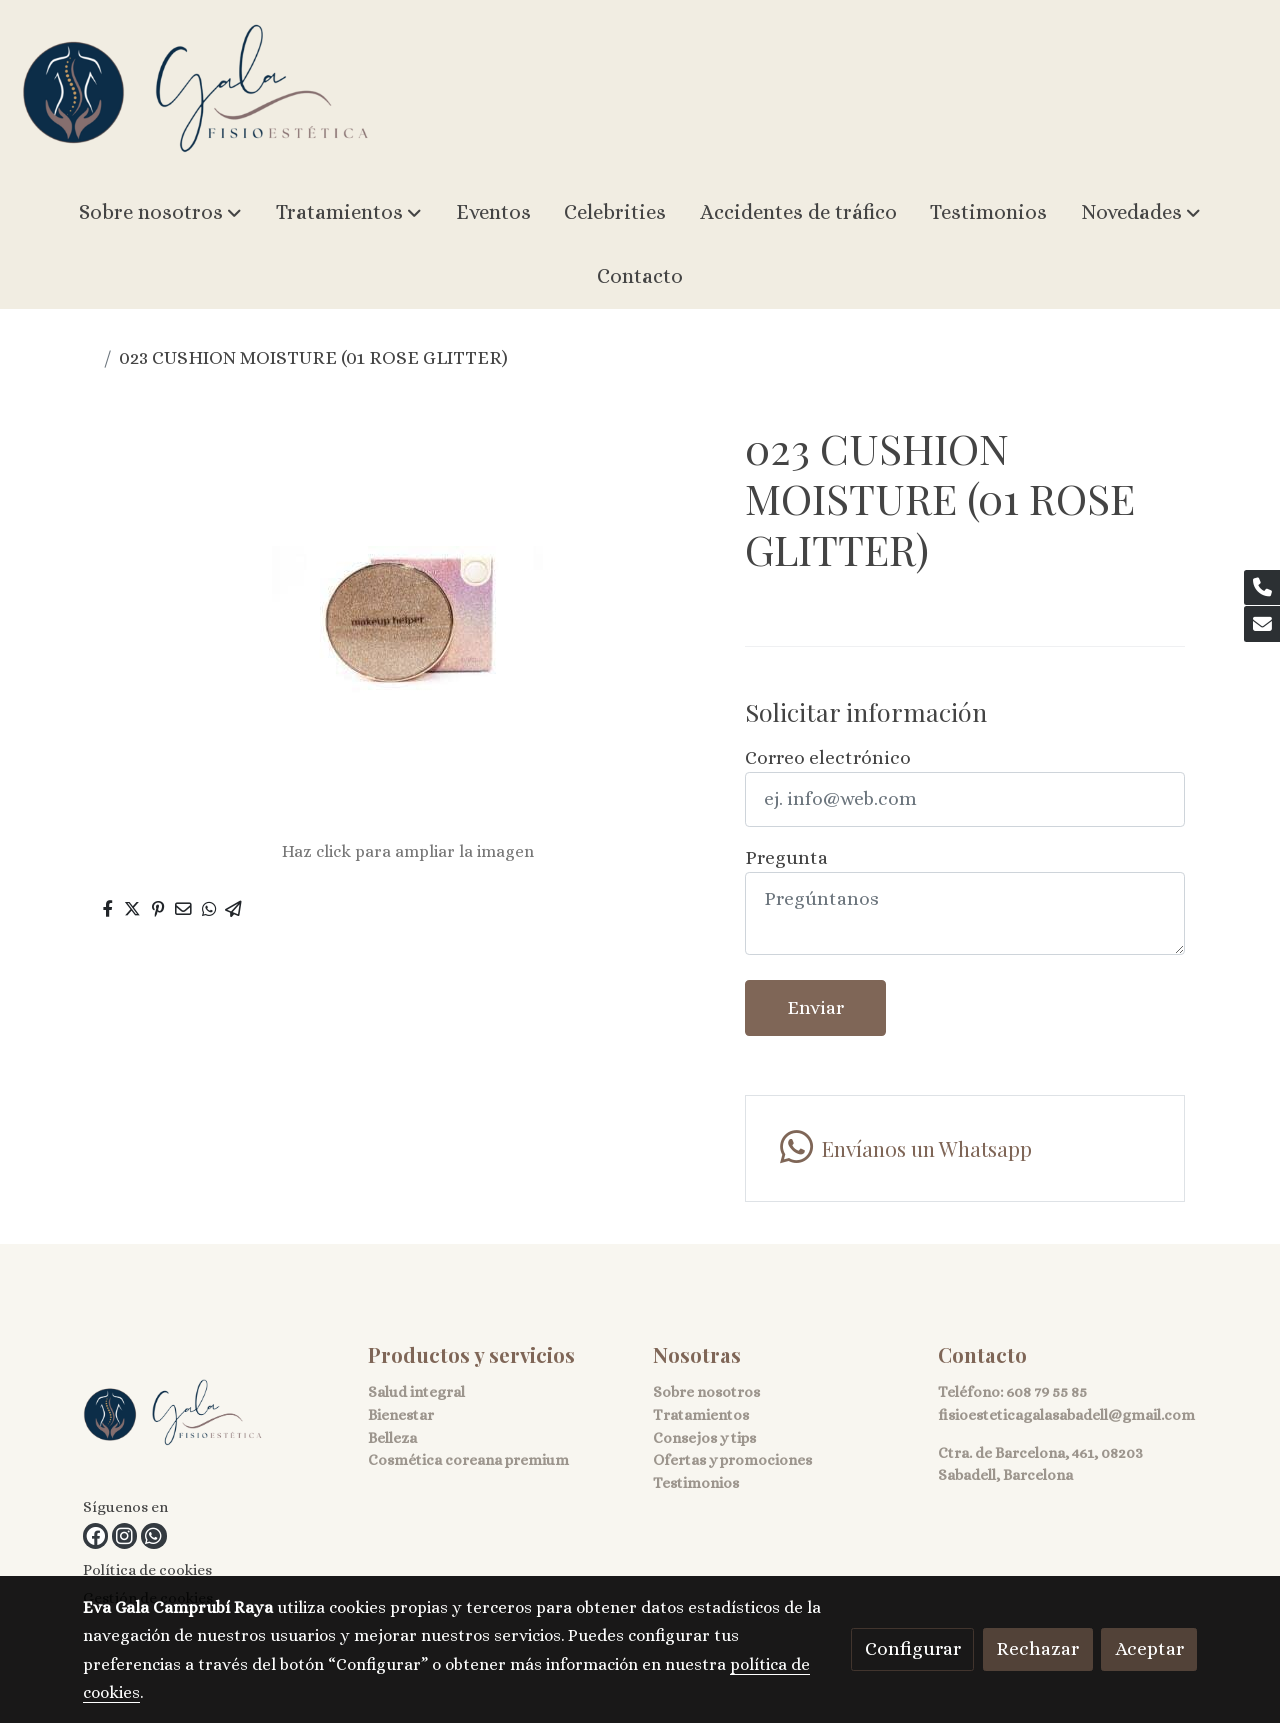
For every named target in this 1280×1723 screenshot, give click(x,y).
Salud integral (416, 1392)
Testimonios (696, 1483)
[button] (160, 213)
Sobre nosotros (706, 1392)
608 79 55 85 (1046, 1392)
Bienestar (401, 1415)
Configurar (913, 1648)
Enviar (815, 1007)
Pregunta (786, 857)
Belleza (392, 1438)
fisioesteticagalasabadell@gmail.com (1066, 1415)
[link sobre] (213, 1417)
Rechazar (1037, 1648)
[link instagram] (124, 1535)
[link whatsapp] (153, 1535)
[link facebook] (95, 1535)
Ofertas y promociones (732, 1460)
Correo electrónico (828, 757)
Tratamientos (701, 1415)
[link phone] (1262, 588)
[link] (196, 90)
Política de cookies (147, 1570)
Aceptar (1149, 1648)
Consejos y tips (704, 1438)
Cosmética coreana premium (468, 1460)
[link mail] (1262, 624)
